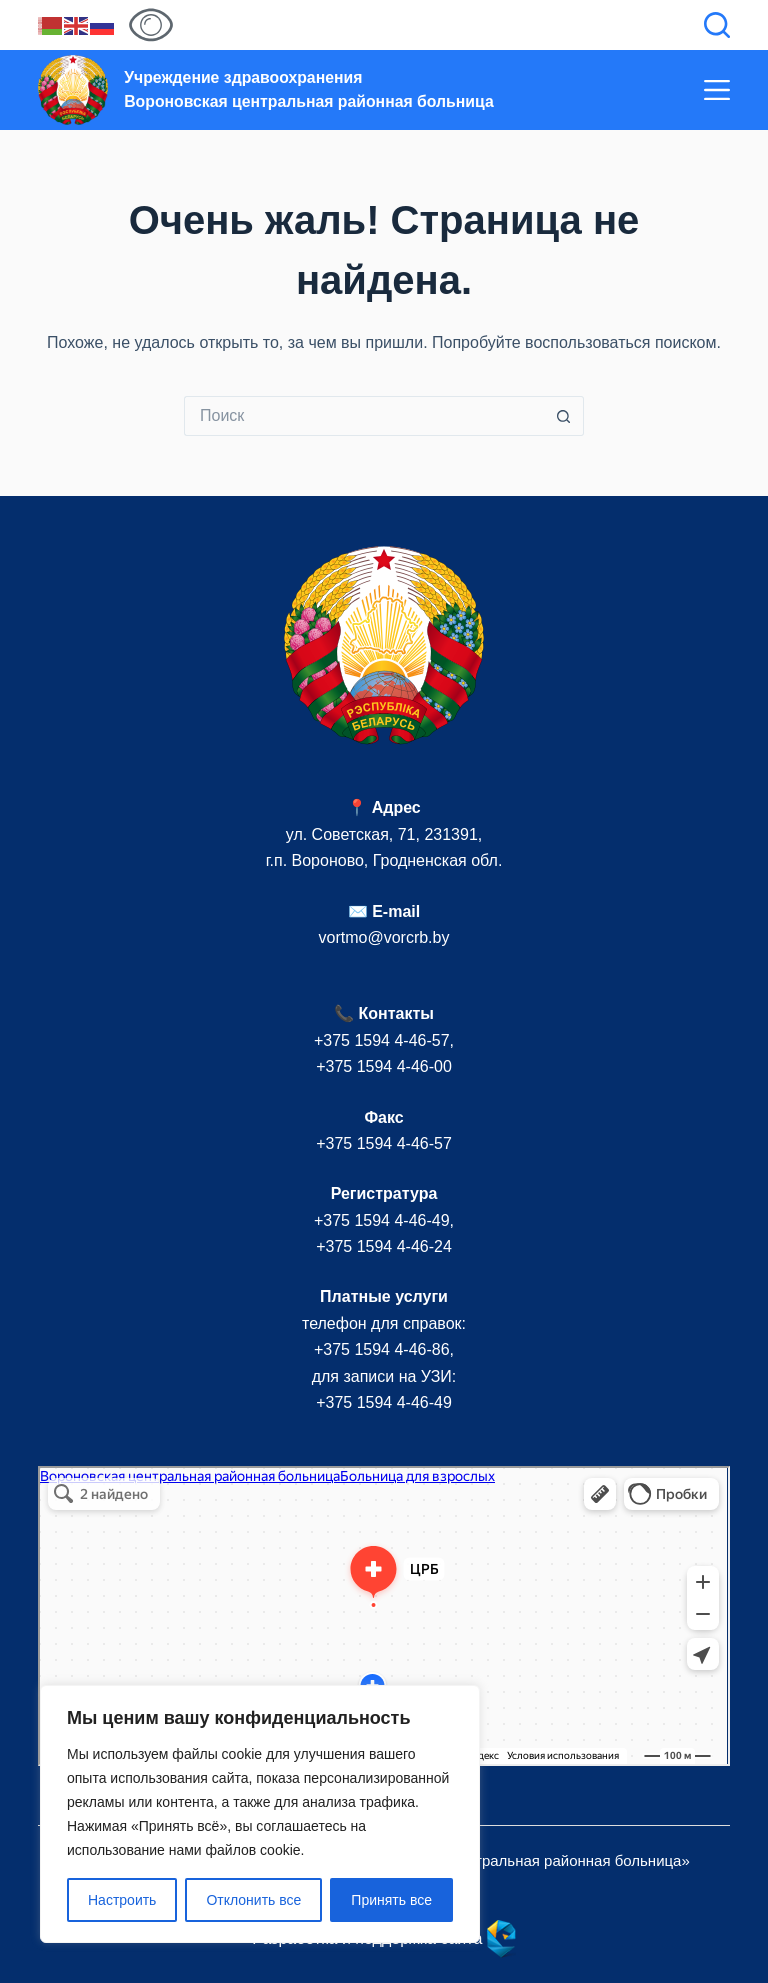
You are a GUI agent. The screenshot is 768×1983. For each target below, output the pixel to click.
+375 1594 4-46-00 (384, 1066)
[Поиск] (717, 25)
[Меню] (717, 90)
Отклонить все (253, 1900)
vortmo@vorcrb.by (384, 937)
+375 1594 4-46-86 (382, 1349)
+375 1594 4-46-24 (384, 1246)
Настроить (122, 1900)
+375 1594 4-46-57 (382, 1040)
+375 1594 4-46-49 (382, 1220)
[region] (260, 1814)
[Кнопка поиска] (564, 416)
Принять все (391, 1900)
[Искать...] (364, 416)
